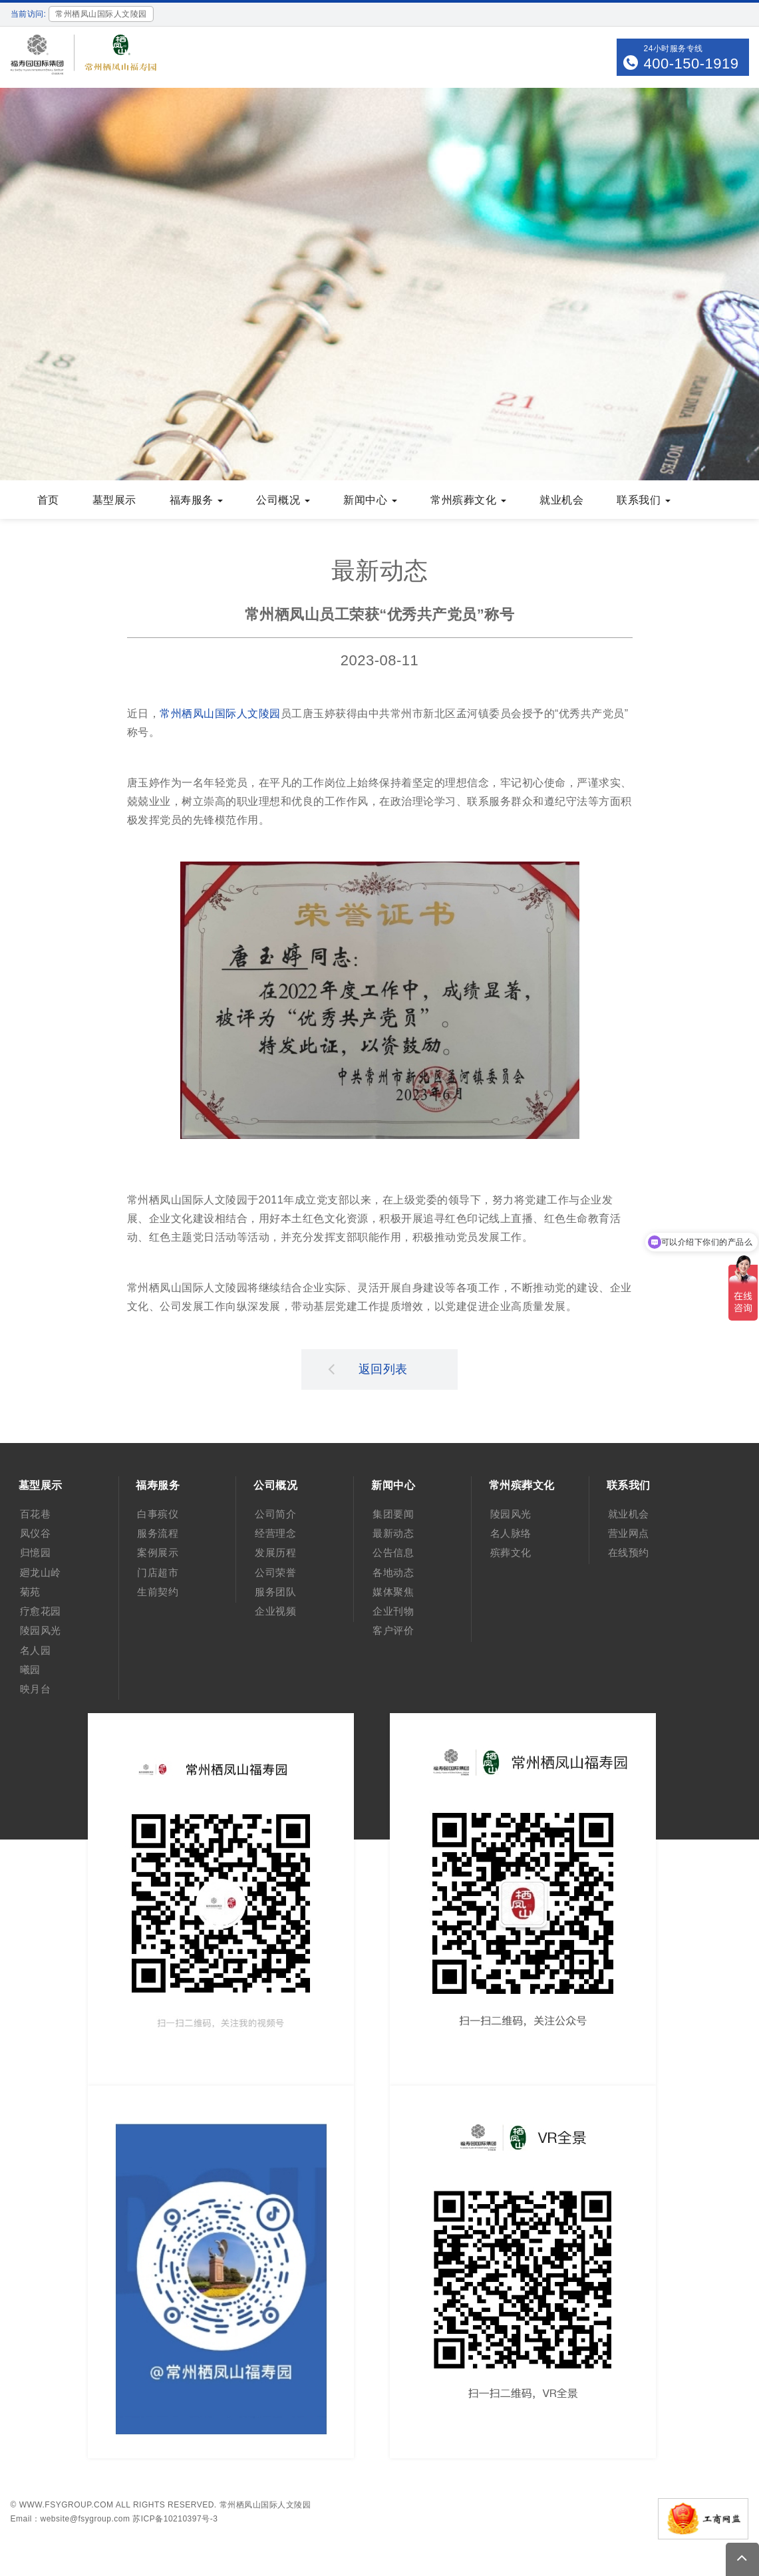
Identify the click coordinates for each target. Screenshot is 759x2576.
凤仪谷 (35, 1533)
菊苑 (30, 1591)
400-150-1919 (690, 63)
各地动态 (393, 1572)
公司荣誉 (275, 1572)
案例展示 (157, 1552)
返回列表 (368, 1368)
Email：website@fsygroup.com (70, 2518)
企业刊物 (393, 1611)
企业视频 (275, 1611)
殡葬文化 (510, 1552)
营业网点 (628, 1533)
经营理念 (275, 1533)
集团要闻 (393, 1514)
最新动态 (393, 1533)
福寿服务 (197, 500)
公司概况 (283, 500)
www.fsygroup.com (66, 2504)
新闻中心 (370, 500)
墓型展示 (114, 500)
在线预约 (628, 1552)
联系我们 (644, 500)
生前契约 (157, 1591)
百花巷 (35, 1514)
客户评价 (393, 1630)
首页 (48, 500)
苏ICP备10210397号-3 (175, 2518)
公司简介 (275, 1514)
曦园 (30, 1669)
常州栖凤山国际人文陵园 (220, 713)
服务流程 (157, 1533)
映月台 (35, 1688)
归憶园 (35, 1552)
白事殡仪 (157, 1514)
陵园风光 (40, 1630)
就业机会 (561, 500)
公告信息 (393, 1552)
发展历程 (275, 1552)
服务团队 (275, 1591)
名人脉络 (510, 1533)
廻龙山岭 (40, 1572)
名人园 (35, 1650)
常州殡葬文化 (468, 500)
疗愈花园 (40, 1611)
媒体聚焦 (393, 1591)
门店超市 (157, 1572)
